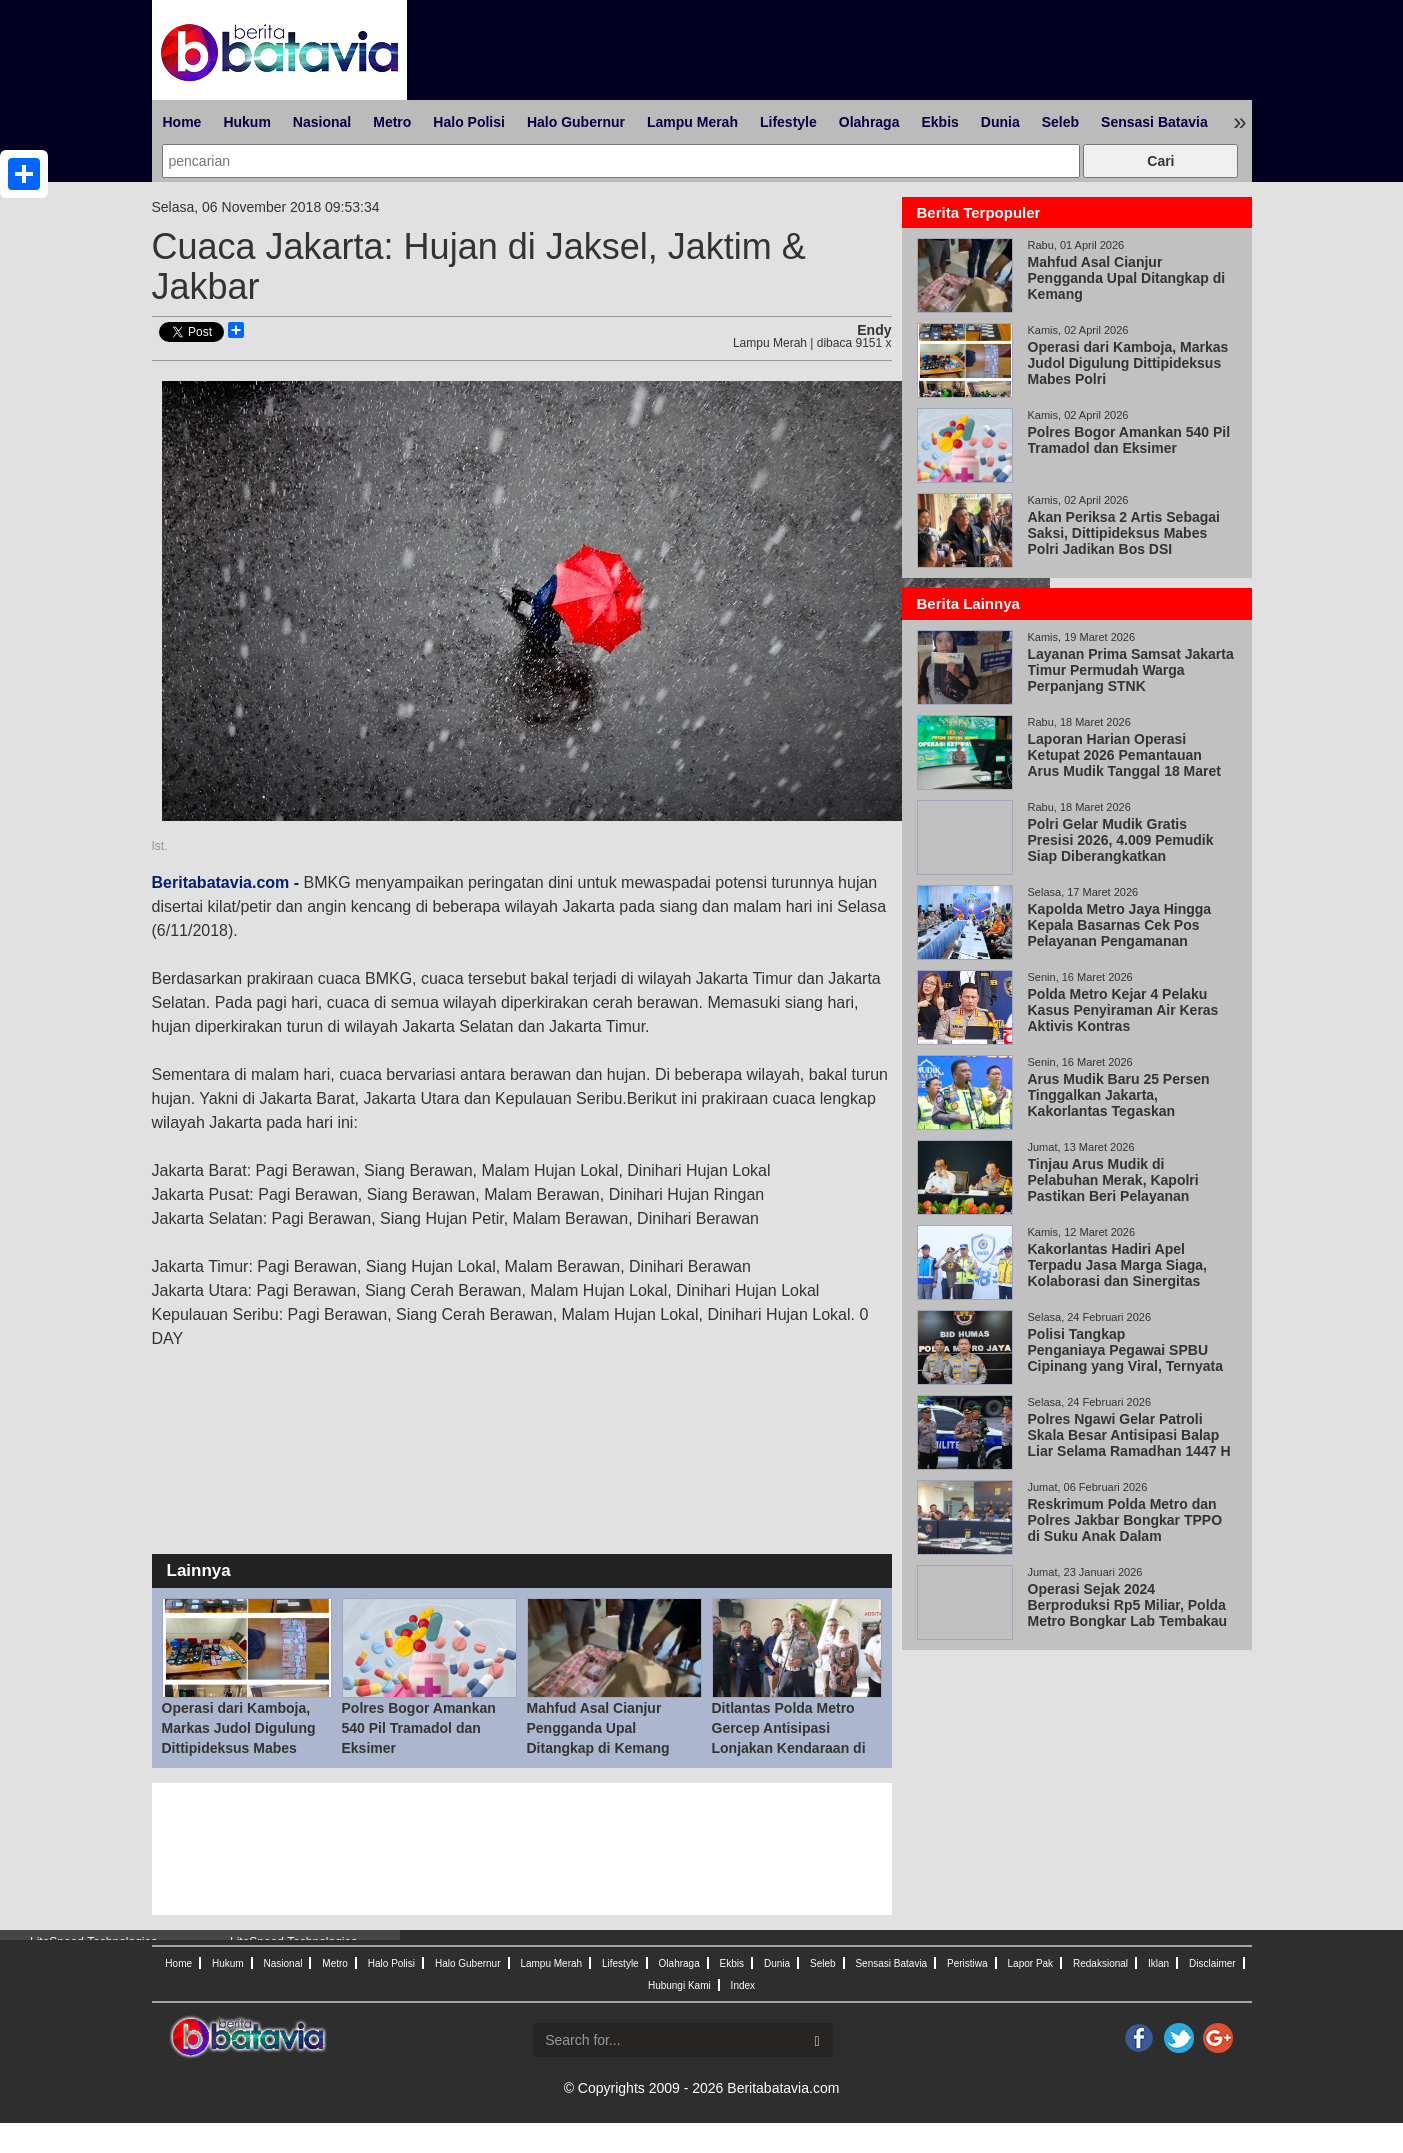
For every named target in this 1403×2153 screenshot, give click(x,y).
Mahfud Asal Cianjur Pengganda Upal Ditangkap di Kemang (598, 1728)
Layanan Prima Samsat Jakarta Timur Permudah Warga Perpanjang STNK (1131, 670)
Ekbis (939, 122)
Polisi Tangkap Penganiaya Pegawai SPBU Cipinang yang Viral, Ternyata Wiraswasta (1126, 1358)
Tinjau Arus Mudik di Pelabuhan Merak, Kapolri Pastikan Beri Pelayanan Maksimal (1113, 1188)
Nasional (322, 122)
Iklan (1158, 1963)
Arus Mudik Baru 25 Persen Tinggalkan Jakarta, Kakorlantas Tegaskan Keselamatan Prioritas (1119, 1103)
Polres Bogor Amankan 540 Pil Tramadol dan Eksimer (419, 1728)
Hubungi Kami (679, 1985)
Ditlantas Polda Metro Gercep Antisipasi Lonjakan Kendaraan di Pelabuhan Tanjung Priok (789, 1748)
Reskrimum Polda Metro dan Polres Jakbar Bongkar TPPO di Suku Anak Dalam (1125, 1520)
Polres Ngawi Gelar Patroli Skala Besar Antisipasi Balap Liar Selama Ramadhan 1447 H (1129, 1435)
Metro (392, 122)
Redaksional (1100, 1963)
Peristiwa (967, 1963)
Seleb (1060, 122)
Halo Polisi (469, 122)
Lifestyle (788, 122)
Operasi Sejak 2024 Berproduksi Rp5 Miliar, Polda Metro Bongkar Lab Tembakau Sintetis (1128, 1613)
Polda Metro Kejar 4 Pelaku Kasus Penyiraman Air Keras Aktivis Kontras (1123, 1010)
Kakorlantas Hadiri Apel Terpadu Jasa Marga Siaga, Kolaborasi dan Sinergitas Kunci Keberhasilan (1117, 1273)
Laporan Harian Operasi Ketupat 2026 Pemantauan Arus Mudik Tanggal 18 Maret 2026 (1124, 763)
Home (182, 122)
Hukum (246, 122)
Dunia (1000, 122)
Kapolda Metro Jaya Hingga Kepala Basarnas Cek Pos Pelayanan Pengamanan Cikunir (1120, 933)
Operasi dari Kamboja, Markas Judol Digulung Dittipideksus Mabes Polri (1128, 363)
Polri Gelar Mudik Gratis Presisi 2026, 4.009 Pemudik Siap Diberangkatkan (1121, 840)
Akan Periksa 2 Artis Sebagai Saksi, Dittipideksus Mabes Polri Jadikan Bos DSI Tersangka (1124, 541)
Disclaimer (1212, 1963)
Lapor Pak (1031, 1963)
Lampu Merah (692, 122)
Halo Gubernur (576, 122)
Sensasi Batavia (1154, 122)
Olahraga (869, 122)
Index (743, 1985)
